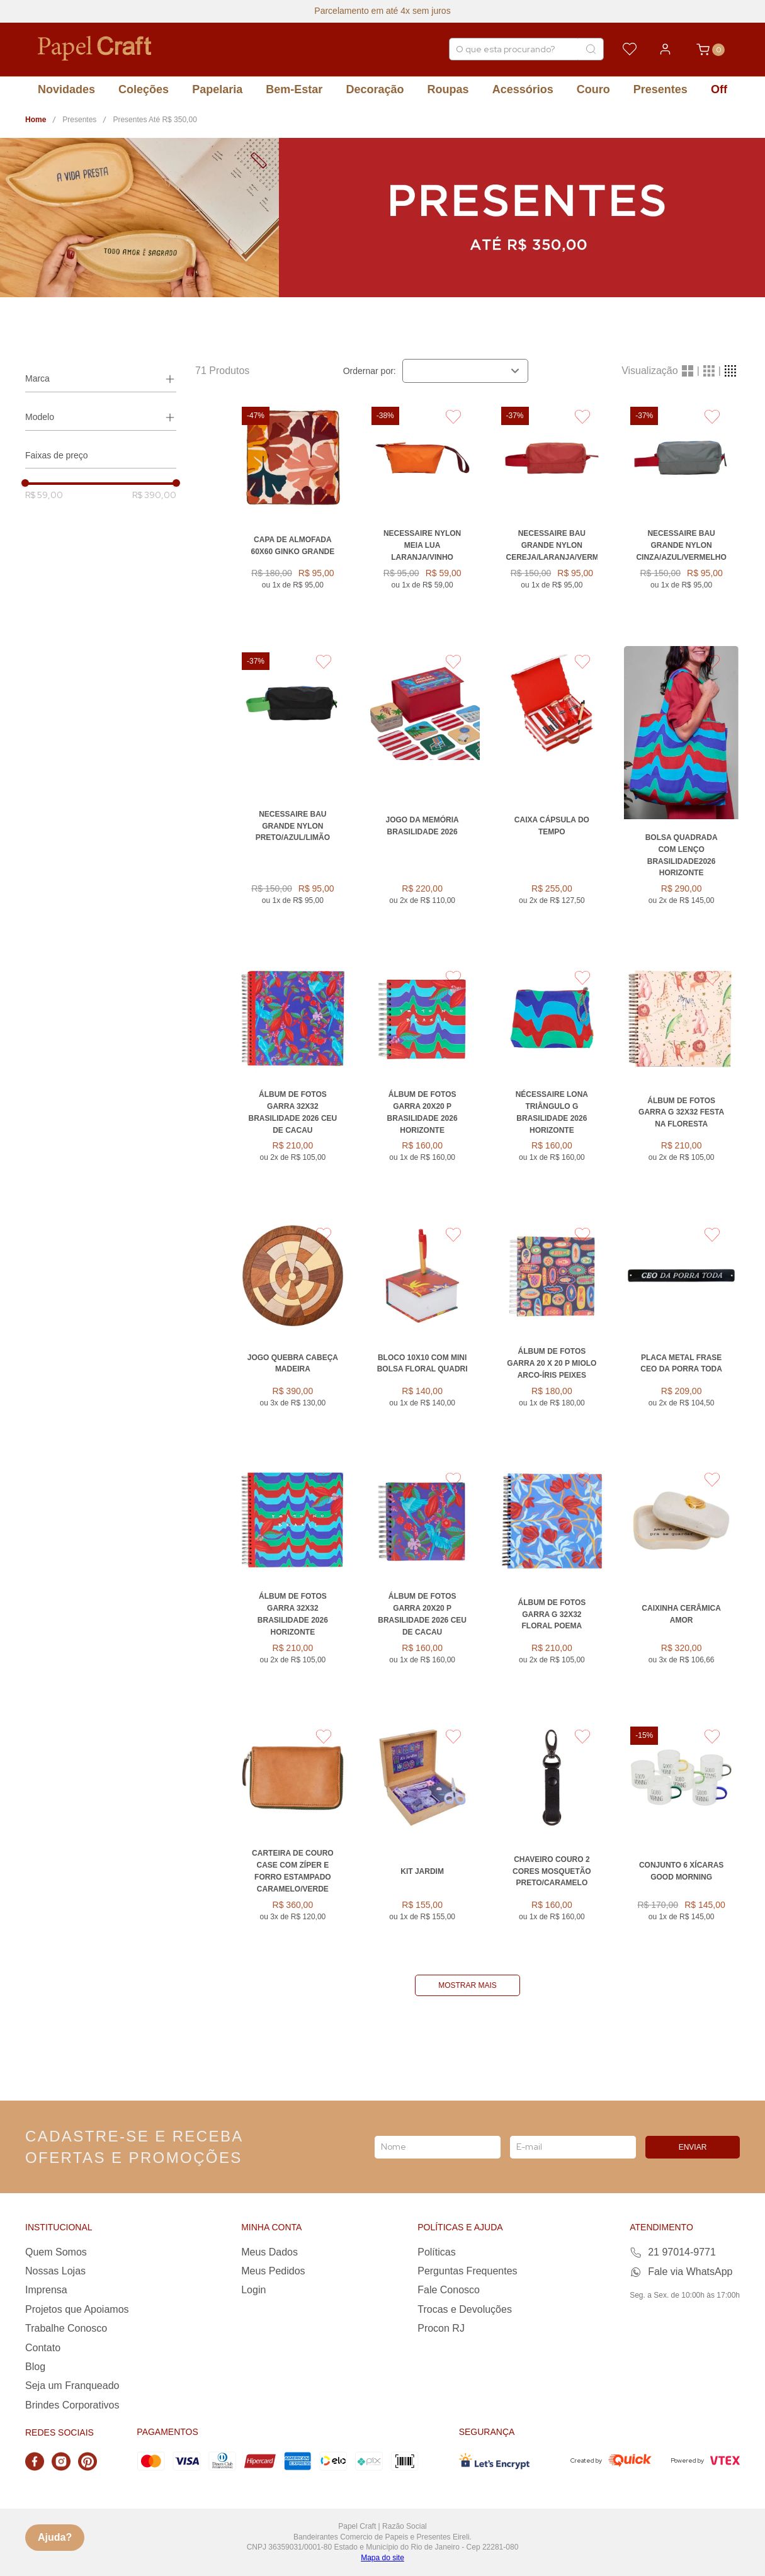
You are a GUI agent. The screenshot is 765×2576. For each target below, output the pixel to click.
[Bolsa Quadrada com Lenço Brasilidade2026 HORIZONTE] (681, 796)
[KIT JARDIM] (422, 1841)
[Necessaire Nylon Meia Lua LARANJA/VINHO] (422, 515)
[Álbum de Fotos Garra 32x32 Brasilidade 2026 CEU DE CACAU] (292, 1082)
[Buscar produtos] (590, 49)
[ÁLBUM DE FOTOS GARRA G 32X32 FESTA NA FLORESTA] (681, 1082)
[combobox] (526, 49)
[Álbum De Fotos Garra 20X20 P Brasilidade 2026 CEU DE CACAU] (422, 1584)
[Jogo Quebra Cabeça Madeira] (292, 1333)
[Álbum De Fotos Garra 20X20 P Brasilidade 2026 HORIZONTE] (422, 1082)
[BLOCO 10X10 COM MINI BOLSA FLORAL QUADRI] (422, 1333)
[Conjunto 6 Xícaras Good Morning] (681, 1841)
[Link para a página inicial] (35, 120)
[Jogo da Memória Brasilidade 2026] (422, 796)
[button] (100, 379)
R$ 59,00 (44, 495)
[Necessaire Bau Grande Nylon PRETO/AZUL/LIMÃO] (292, 796)
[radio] (687, 371)
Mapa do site (382, 2557)
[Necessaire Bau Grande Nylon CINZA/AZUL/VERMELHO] (681, 515)
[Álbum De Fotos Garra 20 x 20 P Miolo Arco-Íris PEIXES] (552, 1333)
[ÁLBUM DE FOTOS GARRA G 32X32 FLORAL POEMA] (552, 1584)
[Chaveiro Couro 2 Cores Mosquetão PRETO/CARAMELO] (552, 1841)
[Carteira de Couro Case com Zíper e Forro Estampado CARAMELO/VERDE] (292, 1841)
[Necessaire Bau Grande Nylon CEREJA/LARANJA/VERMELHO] (552, 515)
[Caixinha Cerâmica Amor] (681, 1584)
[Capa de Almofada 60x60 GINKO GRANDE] (292, 515)
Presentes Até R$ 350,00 (154, 119)
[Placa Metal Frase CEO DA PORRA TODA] (681, 1333)
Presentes (79, 119)
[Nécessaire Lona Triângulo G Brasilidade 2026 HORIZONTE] (552, 1082)
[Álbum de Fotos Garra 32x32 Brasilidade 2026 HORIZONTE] (292, 1584)
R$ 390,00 (154, 495)
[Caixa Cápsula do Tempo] (552, 796)
